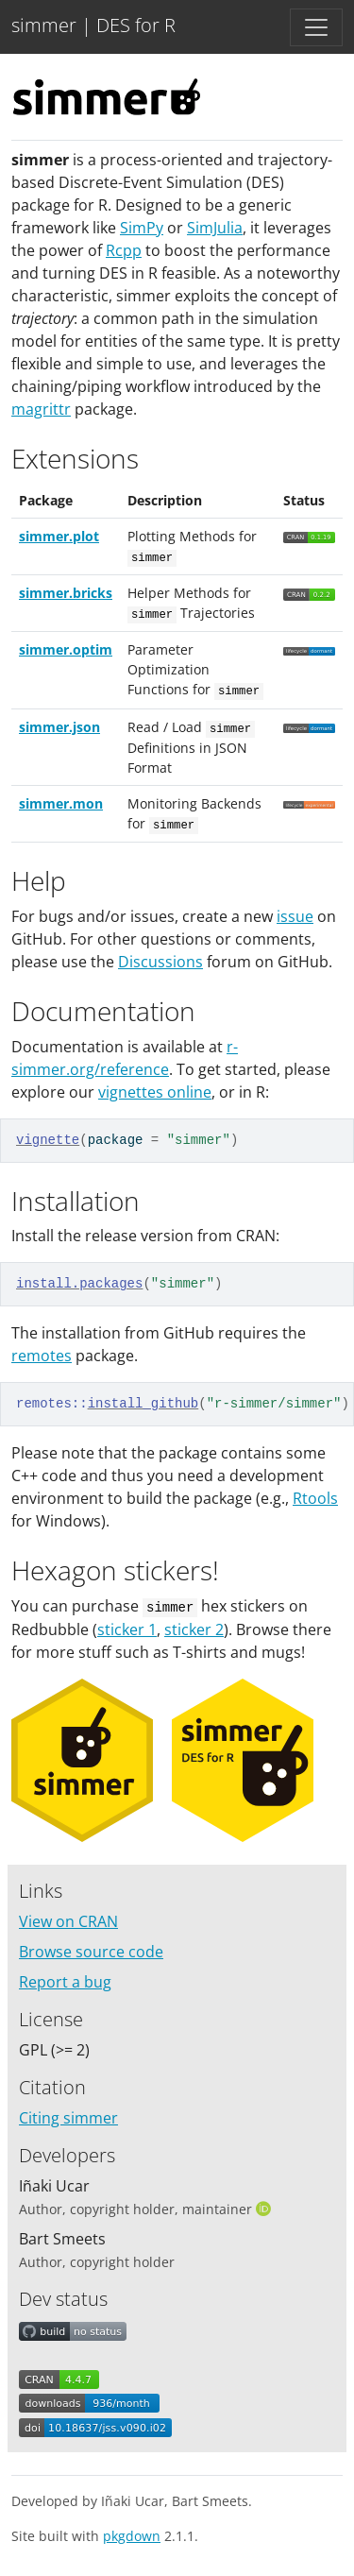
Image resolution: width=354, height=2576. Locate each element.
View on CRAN (68, 1921)
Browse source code (91, 1951)
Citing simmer (68, 2117)
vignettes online (154, 1092)
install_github (143, 1403)
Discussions (160, 961)
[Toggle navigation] (316, 27)
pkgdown (131, 2536)
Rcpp (124, 250)
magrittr (41, 409)
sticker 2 (194, 1629)
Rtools (315, 1498)
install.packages (79, 1283)
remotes (41, 1355)
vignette (47, 1140)
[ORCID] (265, 2208)
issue (295, 916)
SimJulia (215, 227)
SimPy (141, 227)
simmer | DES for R (93, 25)
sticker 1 (127, 1629)
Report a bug (65, 1981)
